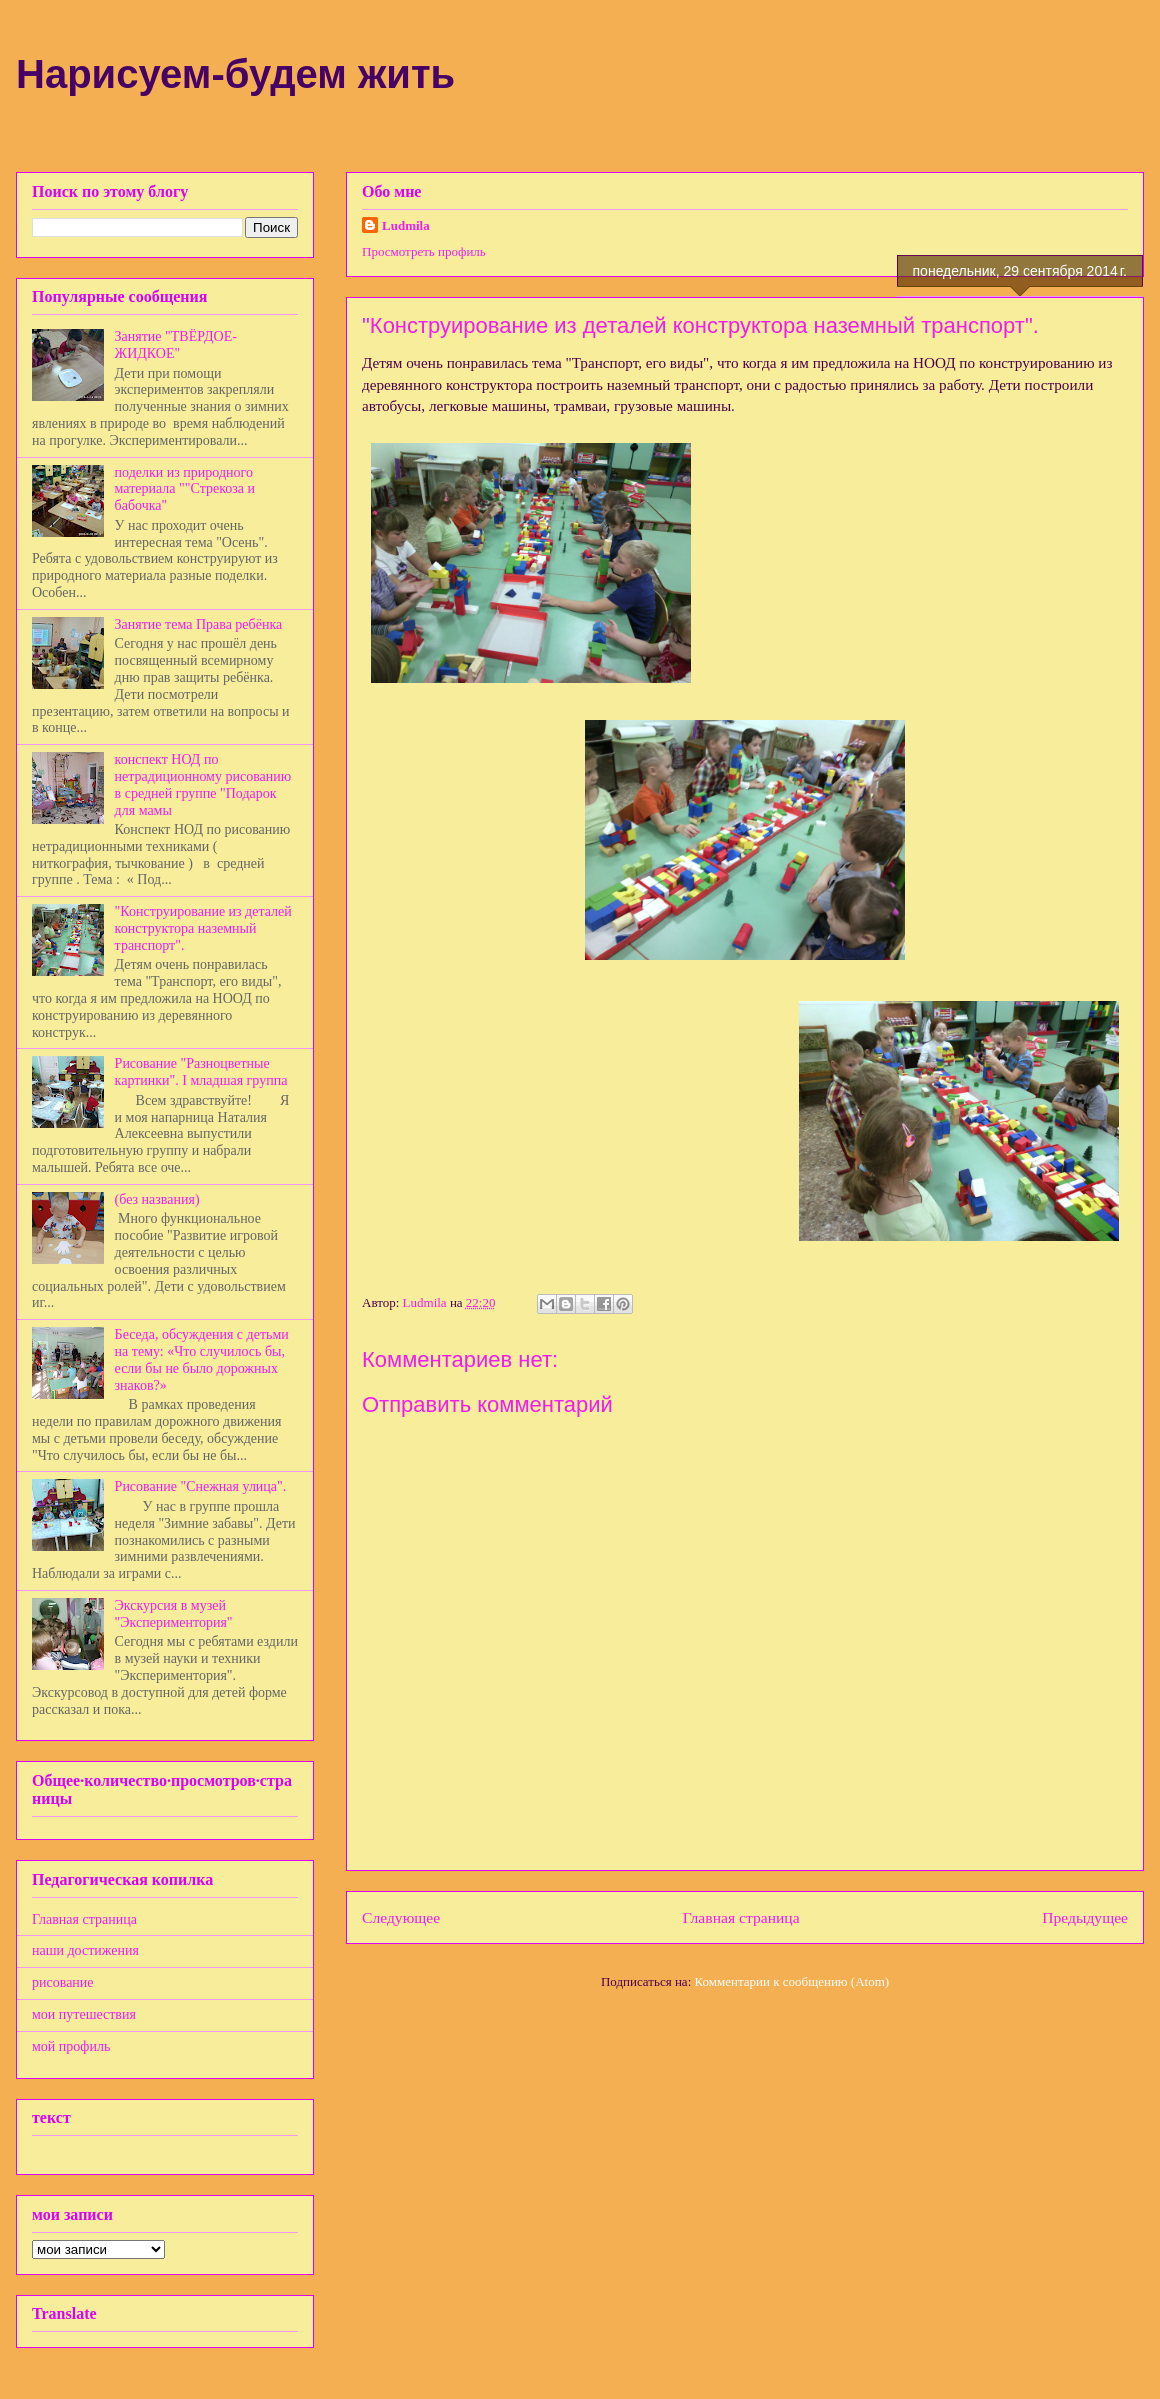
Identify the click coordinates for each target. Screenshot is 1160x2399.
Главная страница (741, 1917)
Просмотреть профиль (424, 251)
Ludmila (406, 225)
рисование (63, 1982)
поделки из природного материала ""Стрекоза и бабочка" (185, 489)
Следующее (401, 1917)
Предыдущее (1085, 1917)
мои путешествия (84, 2014)
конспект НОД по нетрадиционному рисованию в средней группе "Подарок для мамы (203, 784)
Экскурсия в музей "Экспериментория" (174, 1614)
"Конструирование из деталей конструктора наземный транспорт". (203, 928)
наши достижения (85, 1950)
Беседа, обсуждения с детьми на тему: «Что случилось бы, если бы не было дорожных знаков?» (202, 1359)
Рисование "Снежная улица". (201, 1486)
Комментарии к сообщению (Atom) (792, 1981)
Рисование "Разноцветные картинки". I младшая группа (201, 1072)
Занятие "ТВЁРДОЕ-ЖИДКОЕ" (176, 345)
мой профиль (71, 2046)
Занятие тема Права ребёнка (199, 624)
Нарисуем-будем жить (235, 74)
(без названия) (157, 1199)
